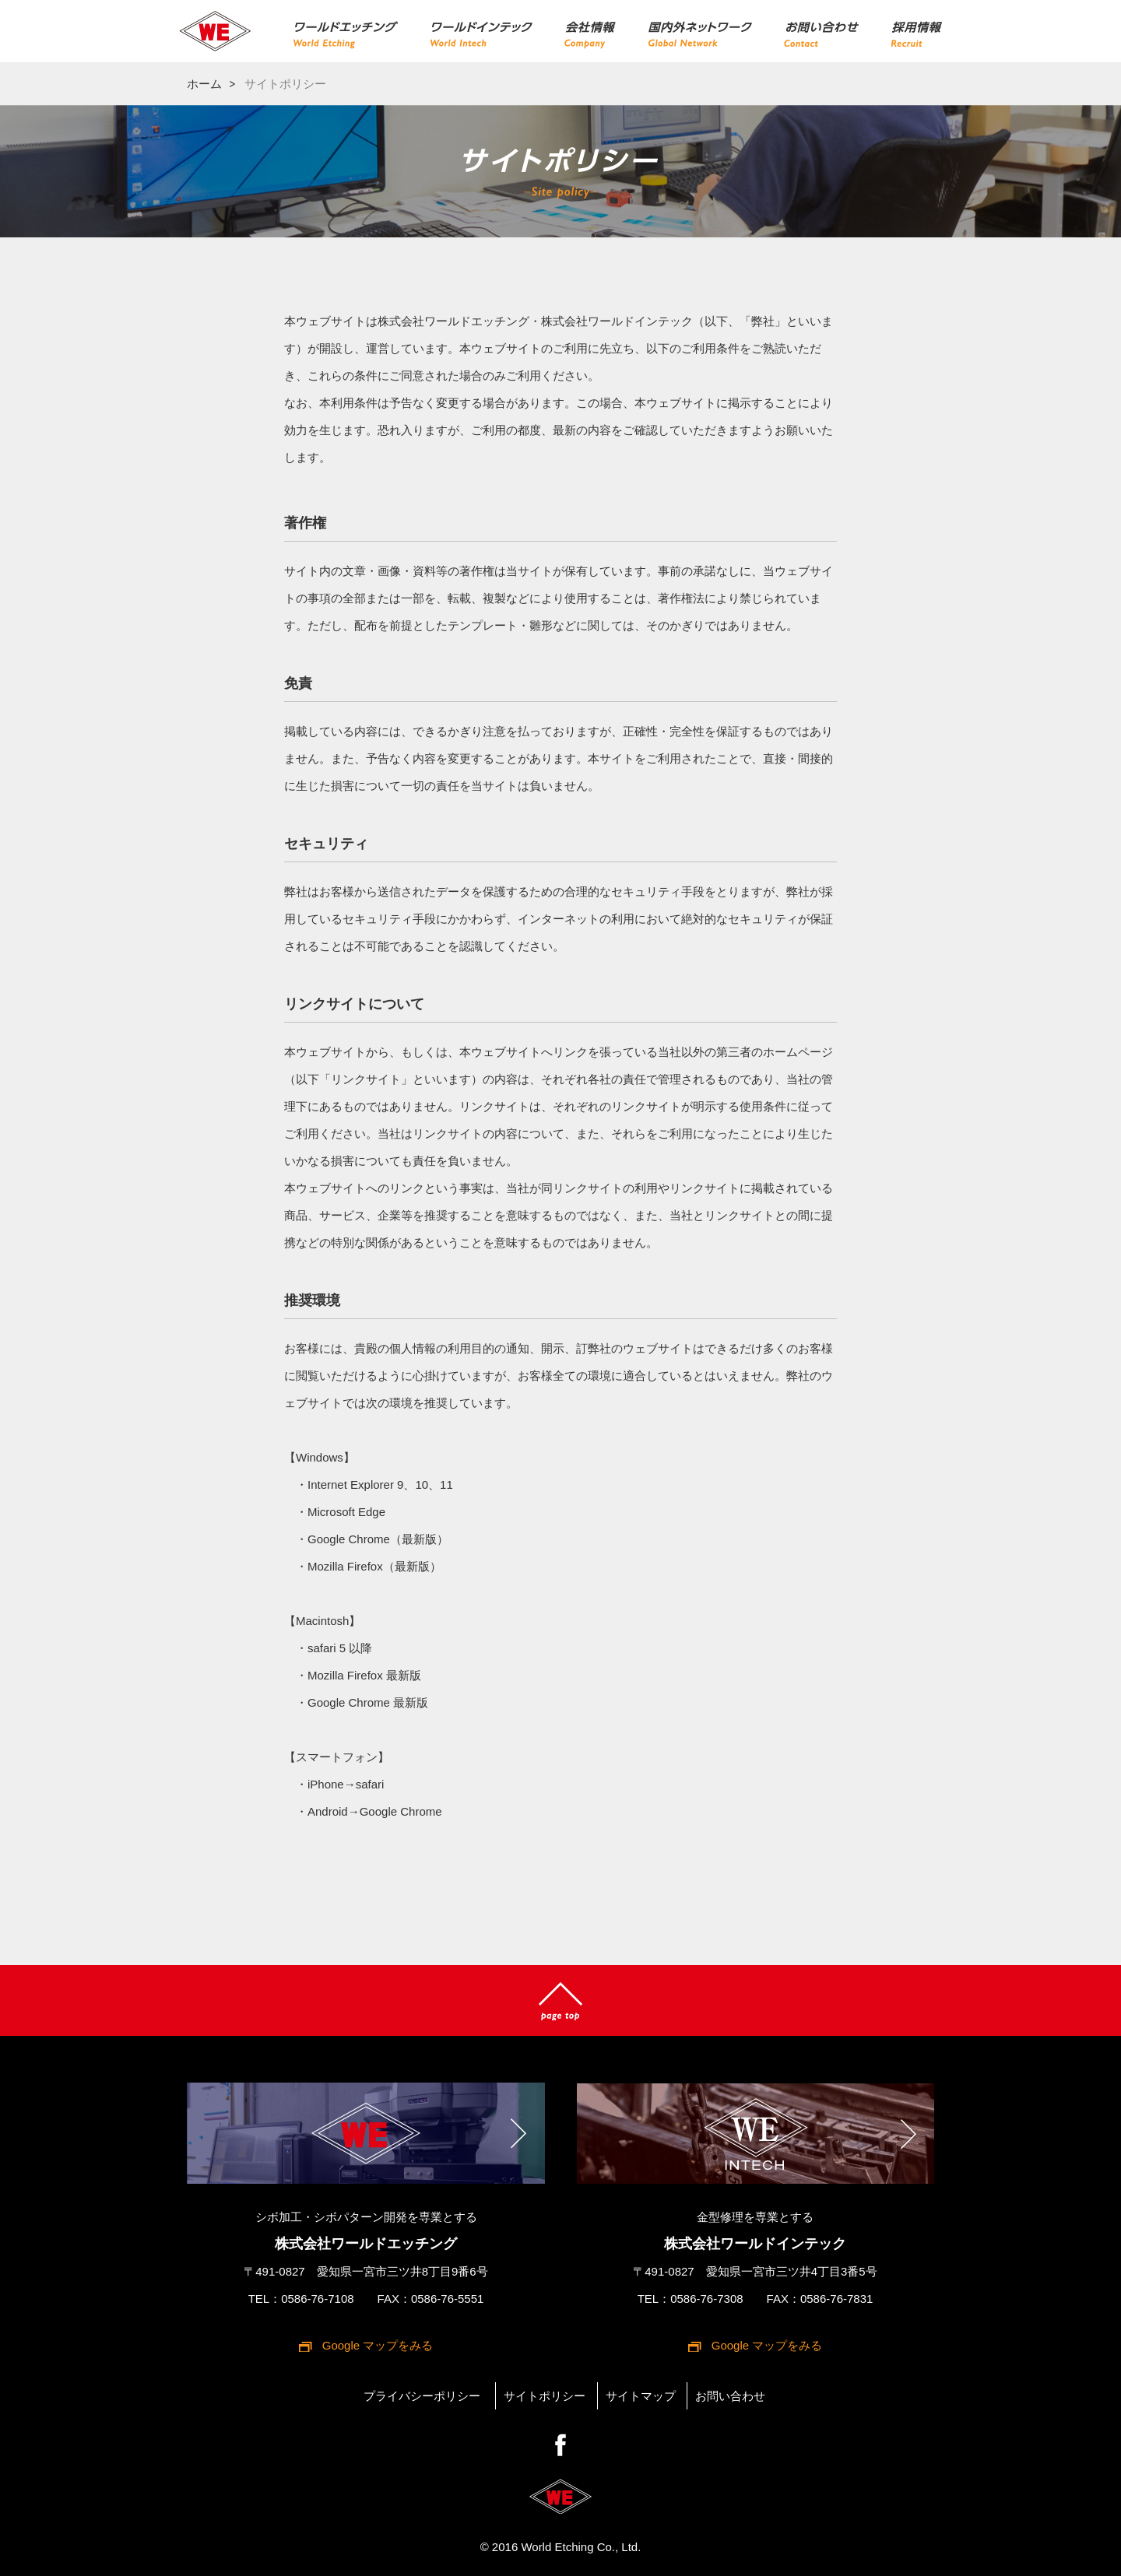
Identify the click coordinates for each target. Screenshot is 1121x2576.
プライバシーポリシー (422, 2395)
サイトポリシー (544, 2395)
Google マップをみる (378, 2345)
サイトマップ (641, 2395)
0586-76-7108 (317, 2298)
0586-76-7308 (706, 2298)
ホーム (204, 83)
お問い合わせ (730, 2395)
